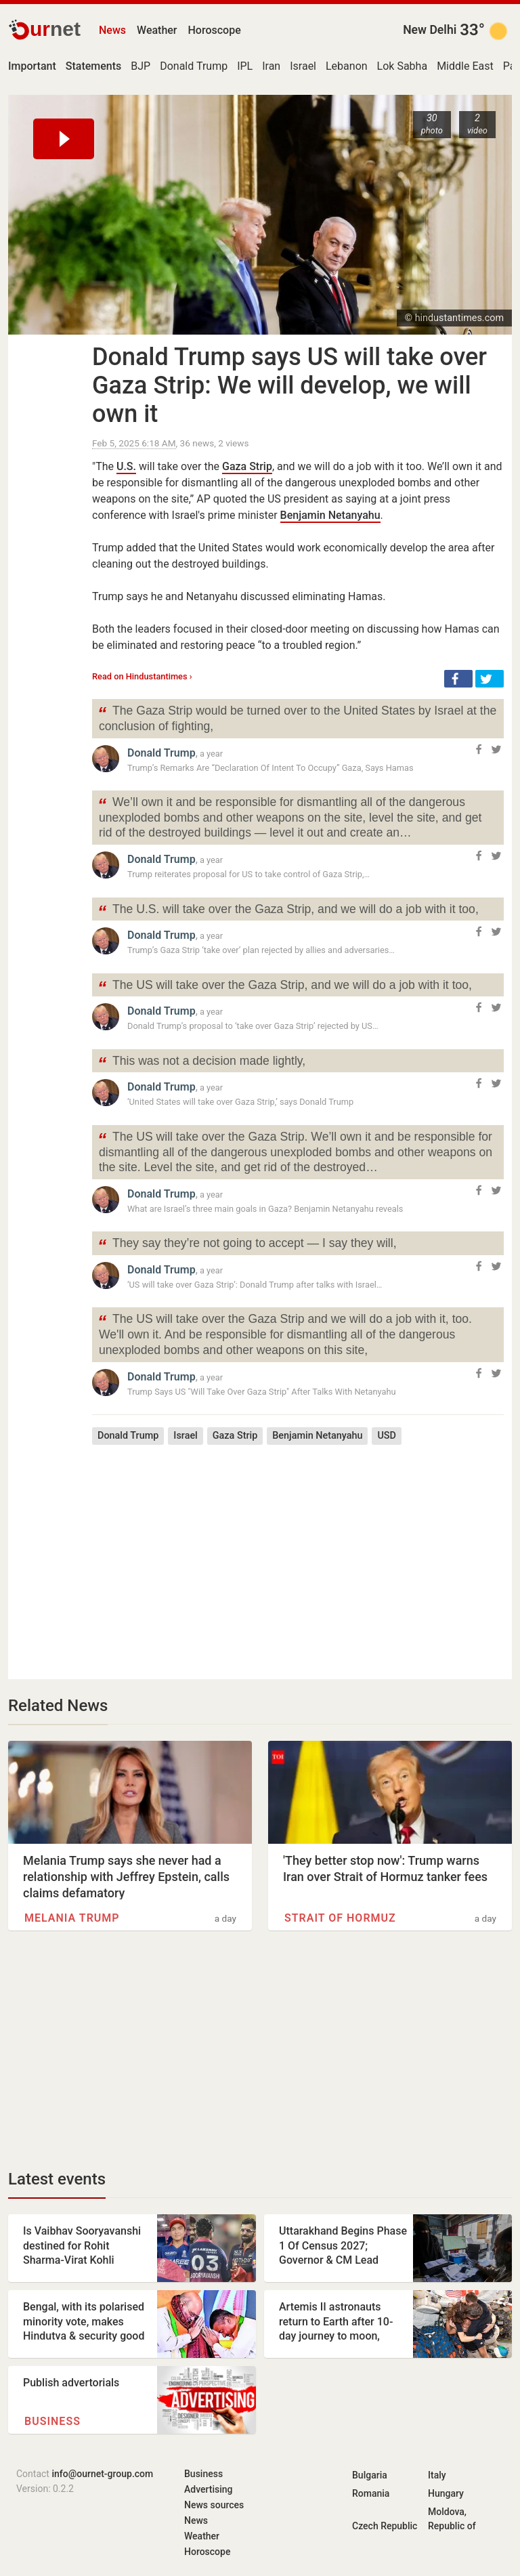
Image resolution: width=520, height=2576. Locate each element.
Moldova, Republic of (452, 2518)
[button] (458, 679)
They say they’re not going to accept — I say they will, (247, 1244)
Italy (437, 2475)
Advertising (208, 2489)
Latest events (57, 2179)
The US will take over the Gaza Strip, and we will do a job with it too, (285, 986)
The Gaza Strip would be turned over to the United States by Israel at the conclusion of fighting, (297, 717)
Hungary (446, 2493)
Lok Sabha (402, 66)
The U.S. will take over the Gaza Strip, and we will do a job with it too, (288, 910)
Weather (157, 30)
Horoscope (214, 30)
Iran (271, 66)
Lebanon (347, 66)
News (112, 30)
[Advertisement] (298, 1552)
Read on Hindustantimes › (142, 676)
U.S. (126, 466)
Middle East (465, 66)
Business (52, 2421)
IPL (245, 66)
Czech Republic (384, 2525)
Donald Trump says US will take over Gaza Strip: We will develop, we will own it (289, 385)
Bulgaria (369, 2475)
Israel (303, 66)
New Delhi (429, 30)
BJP (140, 66)
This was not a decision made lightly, (201, 1062)
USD (386, 1435)
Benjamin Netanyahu (330, 515)
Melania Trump (72, 1918)
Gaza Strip (247, 466)
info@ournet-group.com (102, 2473)
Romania (370, 2493)
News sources (214, 2504)
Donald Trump (194, 66)
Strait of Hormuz (340, 1918)
